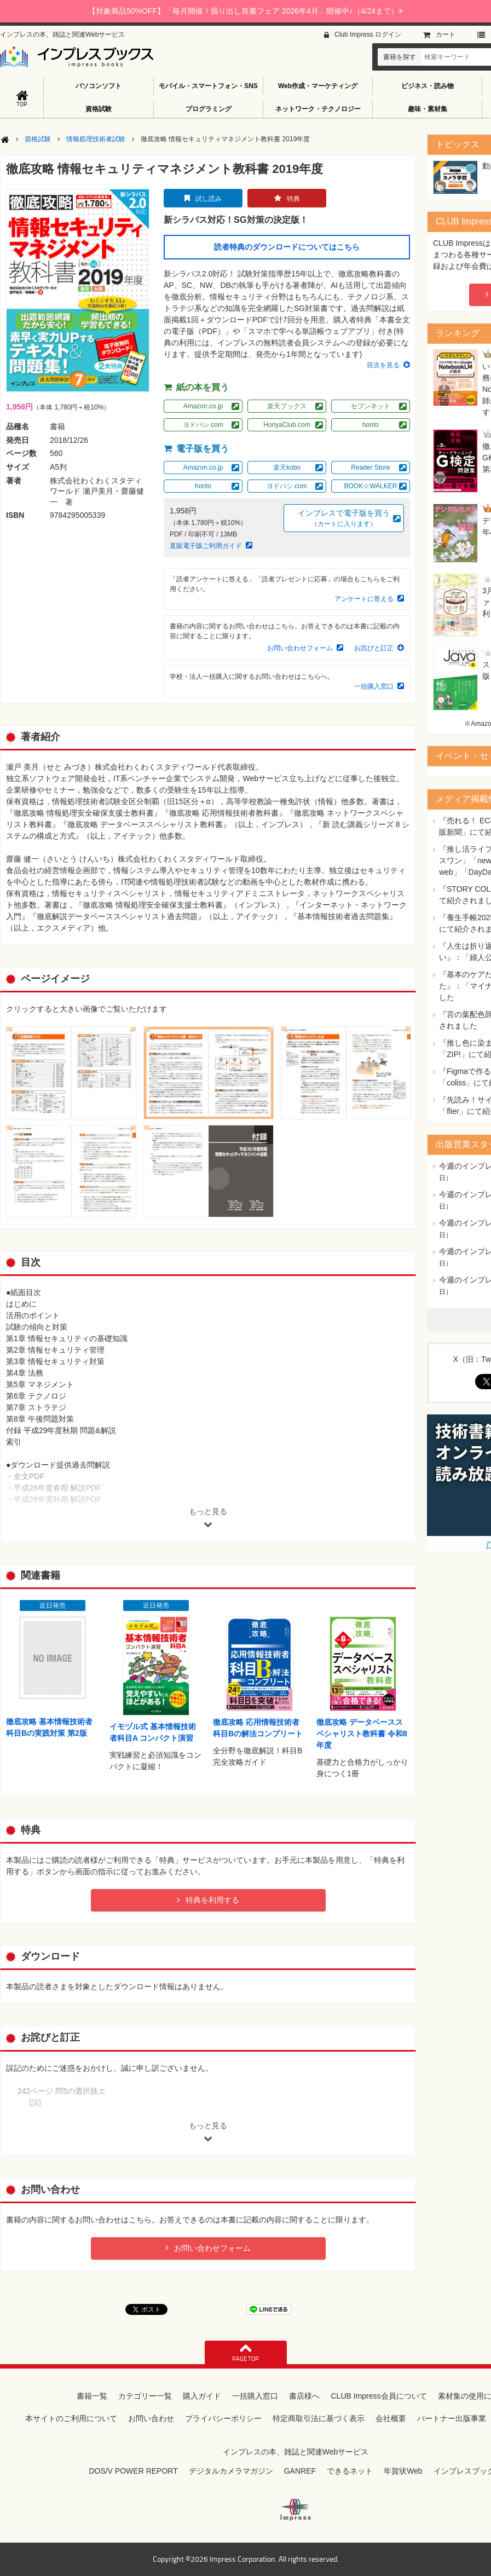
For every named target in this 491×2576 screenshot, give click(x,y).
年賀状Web (403, 2471)
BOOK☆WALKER (370, 486)
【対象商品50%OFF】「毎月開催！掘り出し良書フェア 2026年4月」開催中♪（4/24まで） (245, 11)
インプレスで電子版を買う (344, 519)
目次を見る (383, 365)
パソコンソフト (99, 86)
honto (370, 425)
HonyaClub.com (286, 425)
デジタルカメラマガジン (231, 2471)
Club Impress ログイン (367, 34)
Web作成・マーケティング (317, 86)
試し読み (208, 199)
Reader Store (370, 467)
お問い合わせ (151, 2418)
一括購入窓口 (374, 686)
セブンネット (370, 406)
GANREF (300, 2471)
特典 (293, 199)
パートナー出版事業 (451, 2418)
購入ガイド (202, 2396)
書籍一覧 (92, 2396)
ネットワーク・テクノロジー (318, 109)
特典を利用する (212, 1900)
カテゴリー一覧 (145, 2396)
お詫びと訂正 (374, 648)
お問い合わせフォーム (300, 648)
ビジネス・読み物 (427, 86)
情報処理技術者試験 (95, 139)
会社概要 (391, 2418)
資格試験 (98, 109)
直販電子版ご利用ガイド (206, 546)
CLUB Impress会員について (378, 2396)
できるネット (350, 2471)
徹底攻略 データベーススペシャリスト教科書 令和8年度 (361, 1733)
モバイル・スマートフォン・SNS (208, 86)
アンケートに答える (364, 599)
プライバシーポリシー (223, 2418)
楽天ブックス (287, 406)
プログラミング (209, 109)
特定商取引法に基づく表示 (319, 2418)
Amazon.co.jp (203, 406)
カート (445, 34)
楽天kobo (287, 467)
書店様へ (304, 2396)
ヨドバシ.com (203, 425)
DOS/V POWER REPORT (133, 2471)
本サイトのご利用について (71, 2418)
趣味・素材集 (427, 109)
